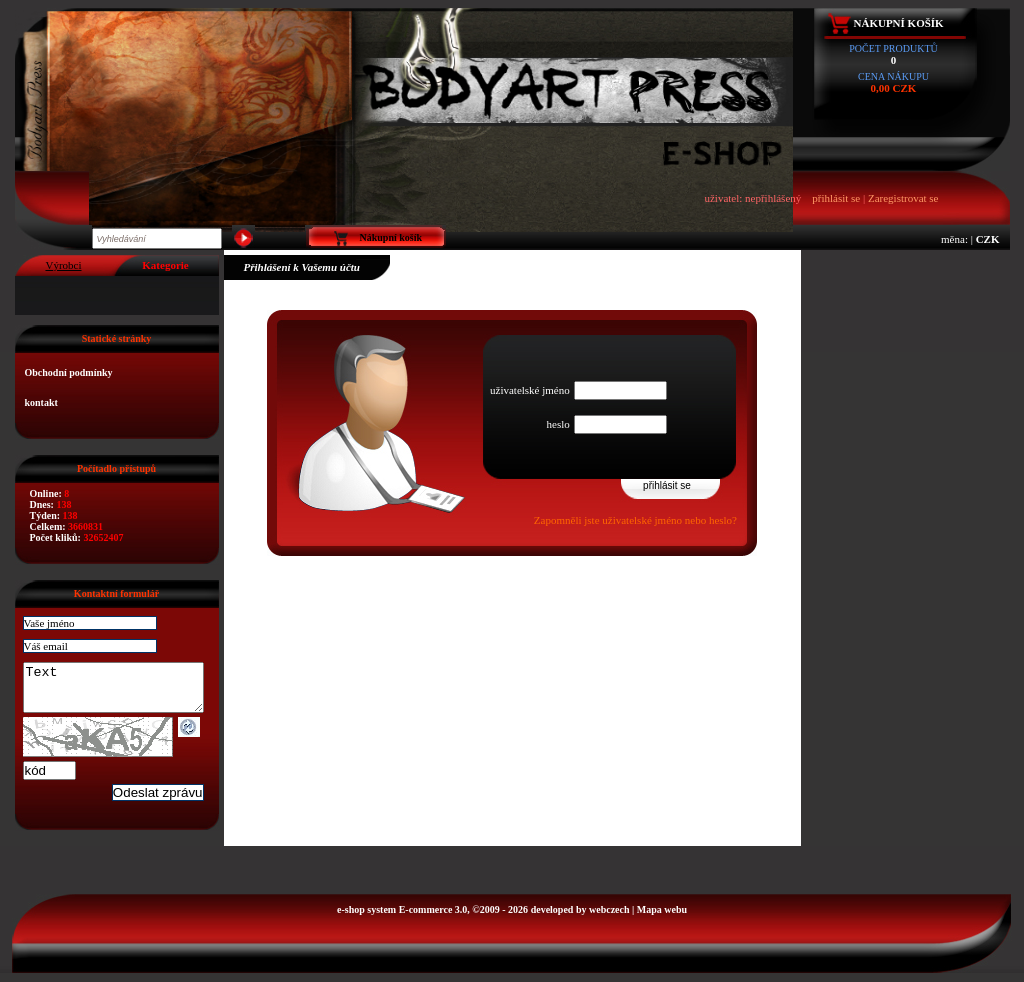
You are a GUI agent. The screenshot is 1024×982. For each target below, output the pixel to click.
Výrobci (63, 265)
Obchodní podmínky (69, 372)
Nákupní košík (899, 23)
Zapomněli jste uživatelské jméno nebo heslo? (635, 520)
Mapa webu (662, 918)
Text (123, 692)
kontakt (41, 402)
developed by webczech (580, 918)
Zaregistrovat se (903, 198)
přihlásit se (836, 198)
